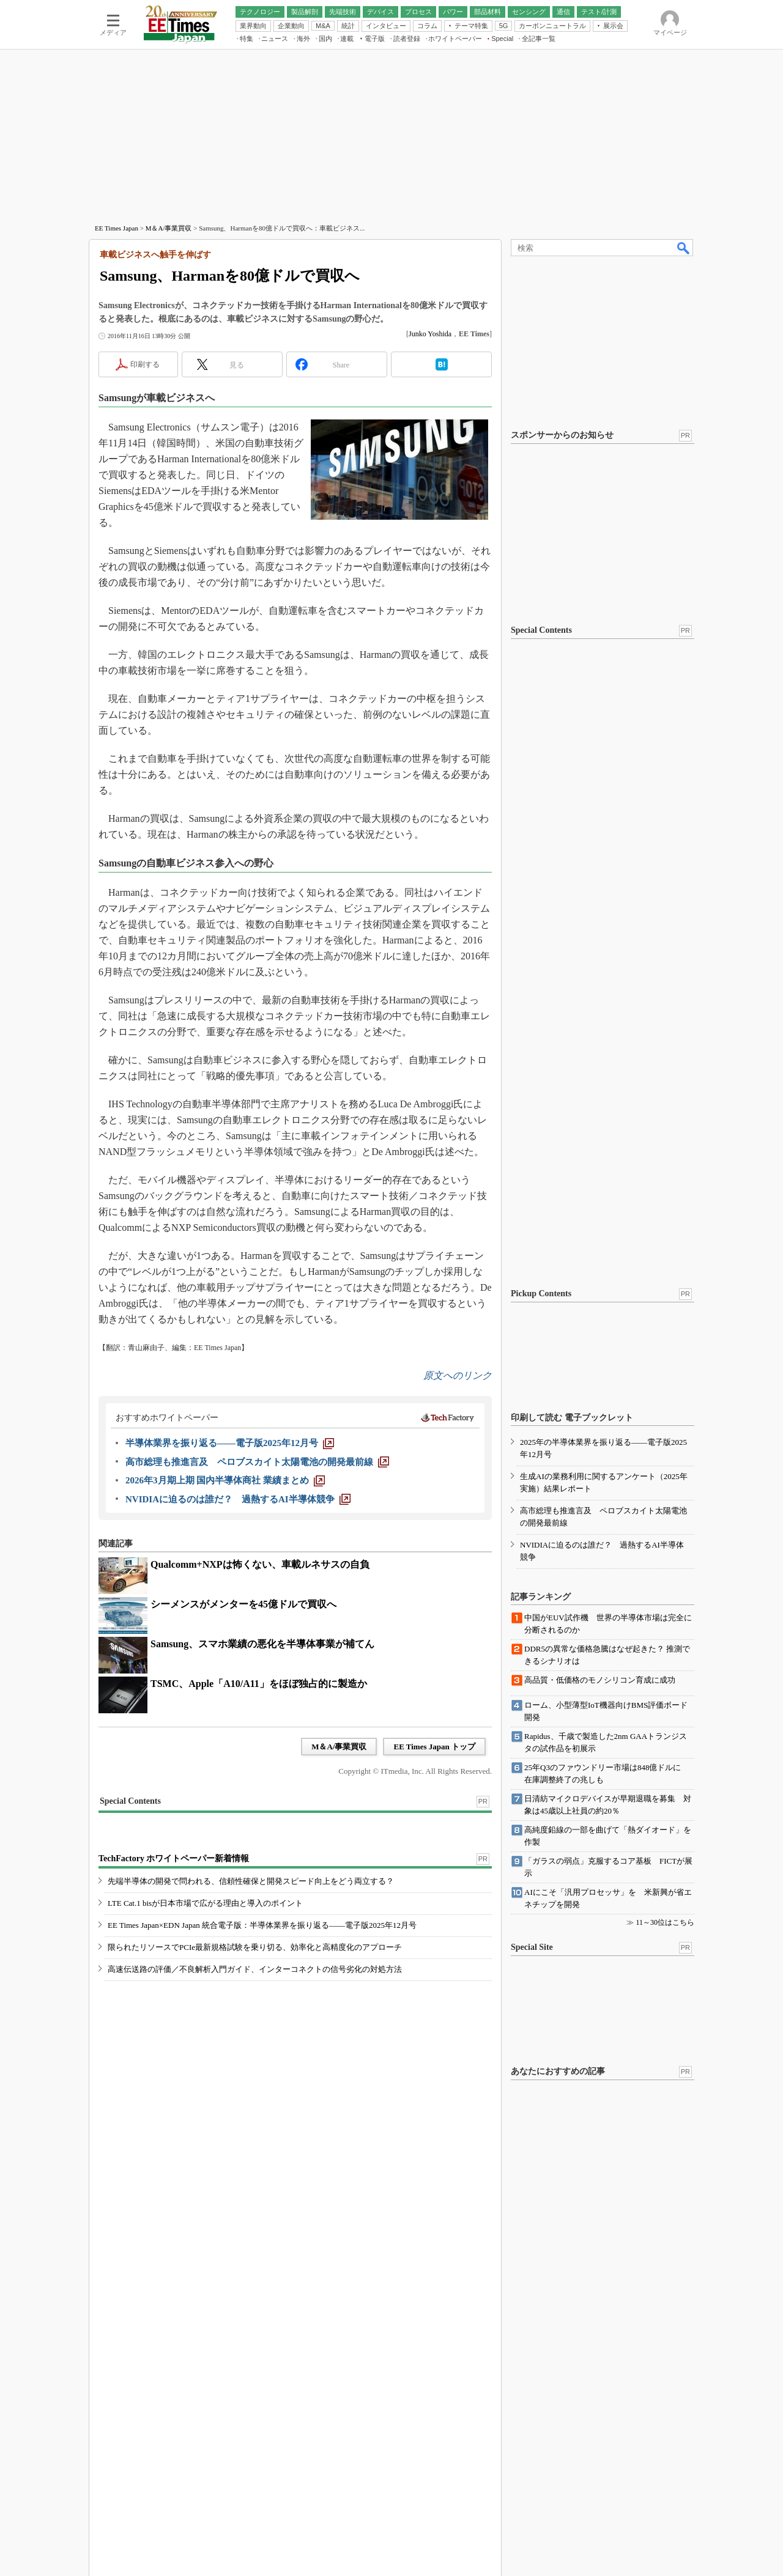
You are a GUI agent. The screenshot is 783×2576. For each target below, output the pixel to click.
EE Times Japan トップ (434, 1746)
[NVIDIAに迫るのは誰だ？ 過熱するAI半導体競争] (238, 1499)
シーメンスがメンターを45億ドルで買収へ (243, 1604)
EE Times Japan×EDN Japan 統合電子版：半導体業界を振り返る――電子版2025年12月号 (262, 1925)
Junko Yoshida (430, 334)
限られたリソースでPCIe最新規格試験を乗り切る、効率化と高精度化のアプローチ (255, 1947)
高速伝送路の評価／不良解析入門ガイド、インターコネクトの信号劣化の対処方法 (255, 1969)
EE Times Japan (116, 228)
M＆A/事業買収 (169, 228)
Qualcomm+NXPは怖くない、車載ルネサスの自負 (259, 1564)
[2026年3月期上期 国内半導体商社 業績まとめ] (225, 1480)
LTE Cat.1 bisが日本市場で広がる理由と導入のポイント (205, 1903)
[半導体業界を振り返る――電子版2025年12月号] (229, 1443)
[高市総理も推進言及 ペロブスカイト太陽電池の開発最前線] (257, 1462)
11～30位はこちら (665, 1922)
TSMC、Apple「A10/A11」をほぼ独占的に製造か (258, 1683)
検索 (684, 247)
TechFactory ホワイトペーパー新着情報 (173, 1858)
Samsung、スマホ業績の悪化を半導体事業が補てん (262, 1644)
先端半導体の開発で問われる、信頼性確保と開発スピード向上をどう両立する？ (251, 1881)
